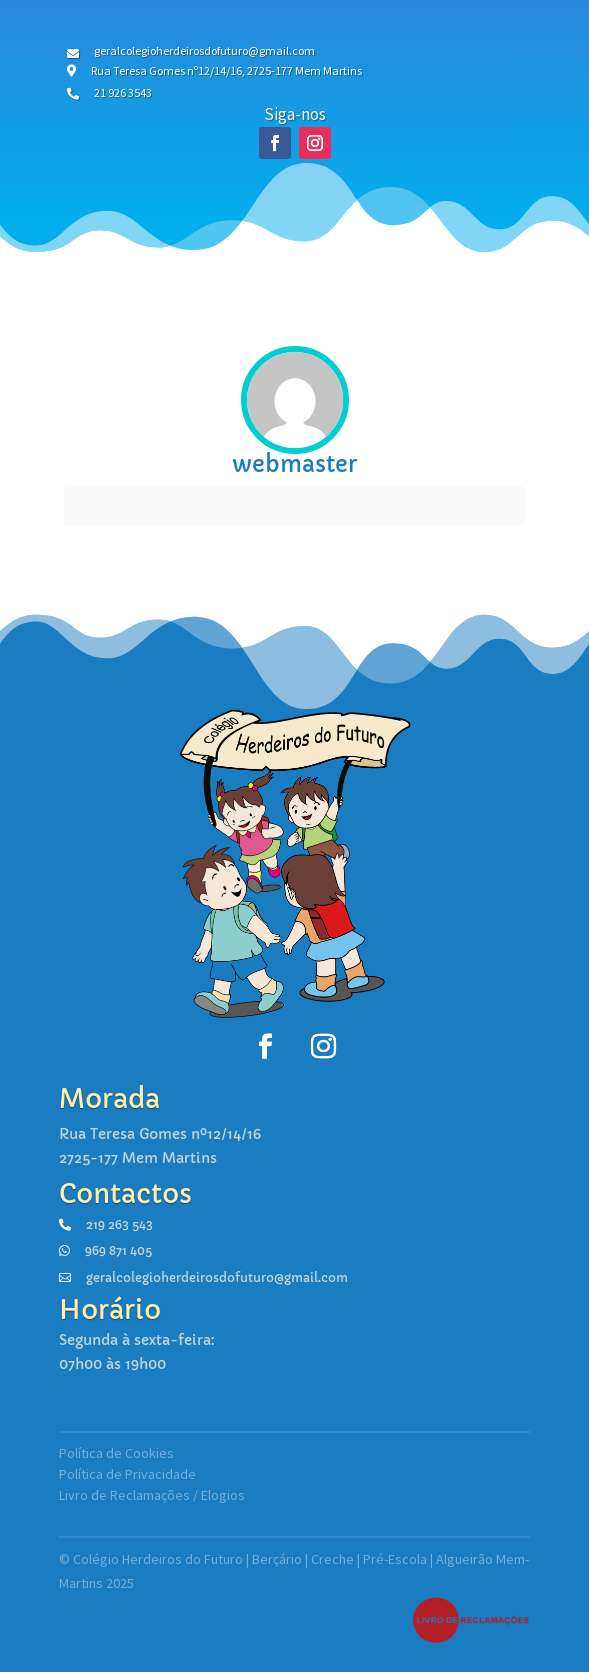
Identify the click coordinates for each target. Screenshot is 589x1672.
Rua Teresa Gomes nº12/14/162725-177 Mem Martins (160, 1146)
